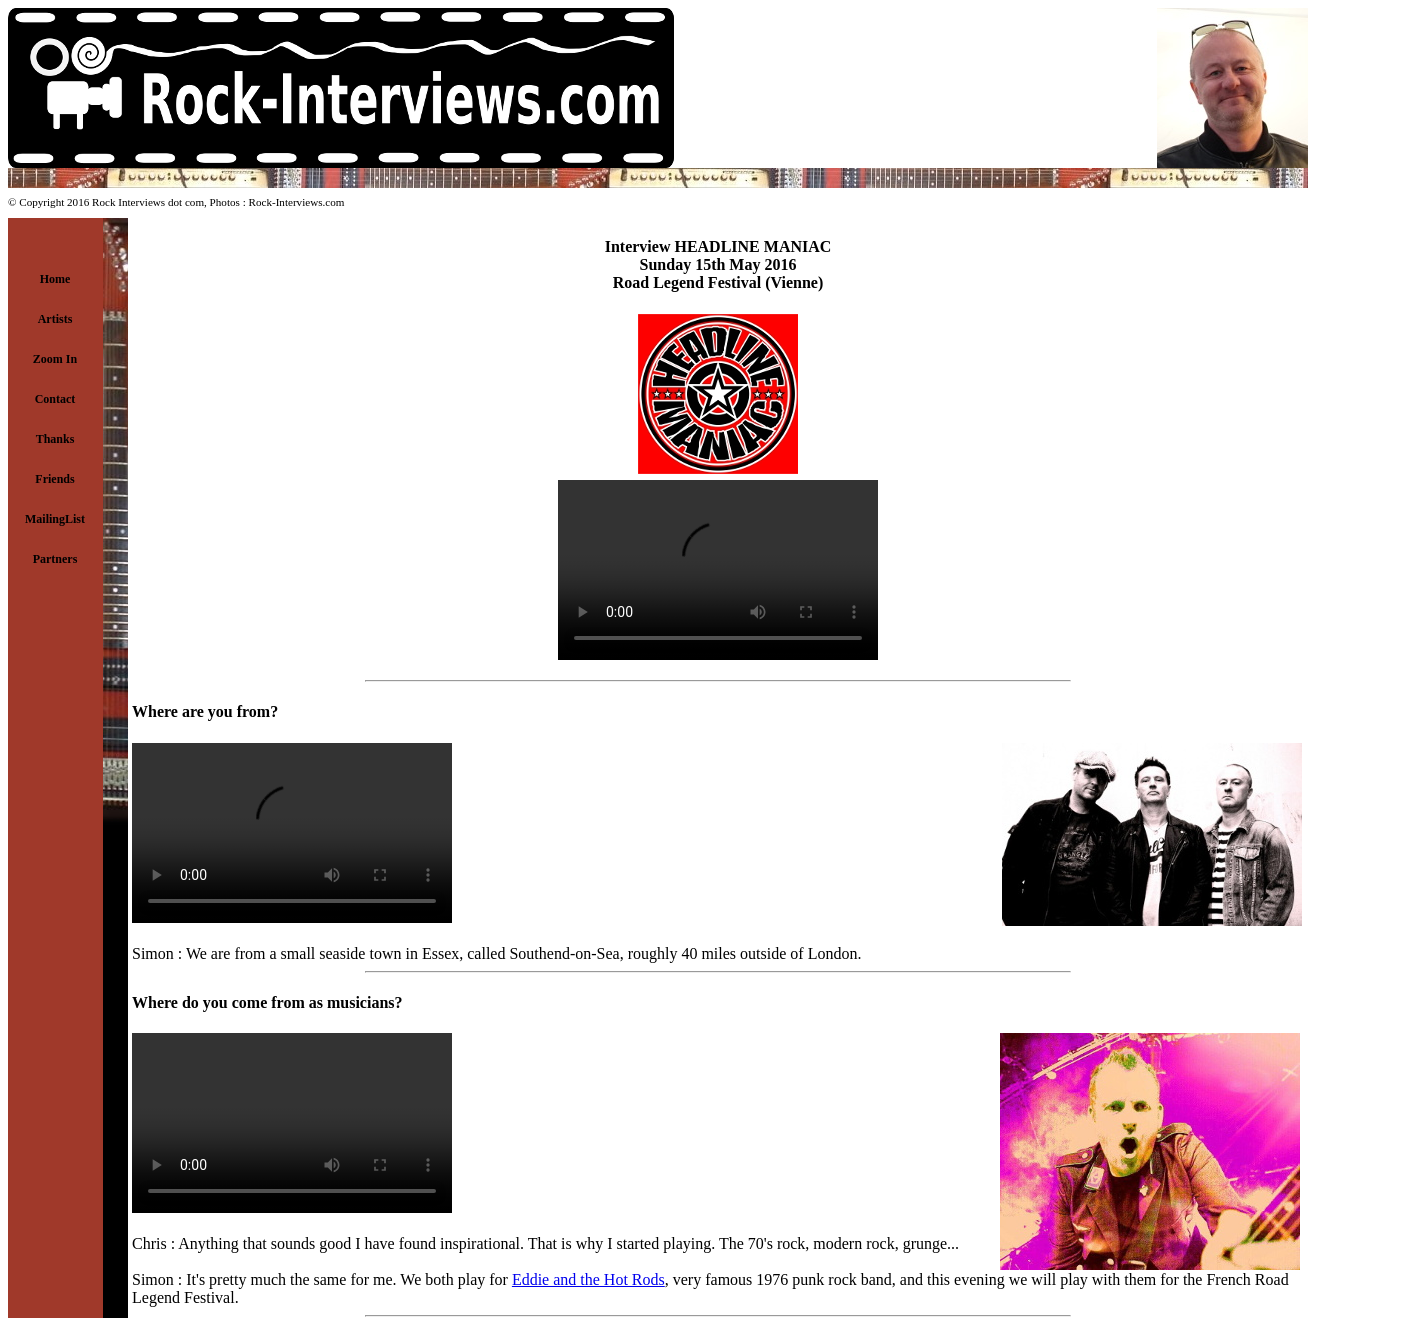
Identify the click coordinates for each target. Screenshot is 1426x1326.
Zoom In (55, 359)
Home (55, 279)
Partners (55, 559)
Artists (55, 319)
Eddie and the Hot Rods (588, 1279)
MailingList (55, 519)
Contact (55, 399)
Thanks (55, 439)
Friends (54, 479)
